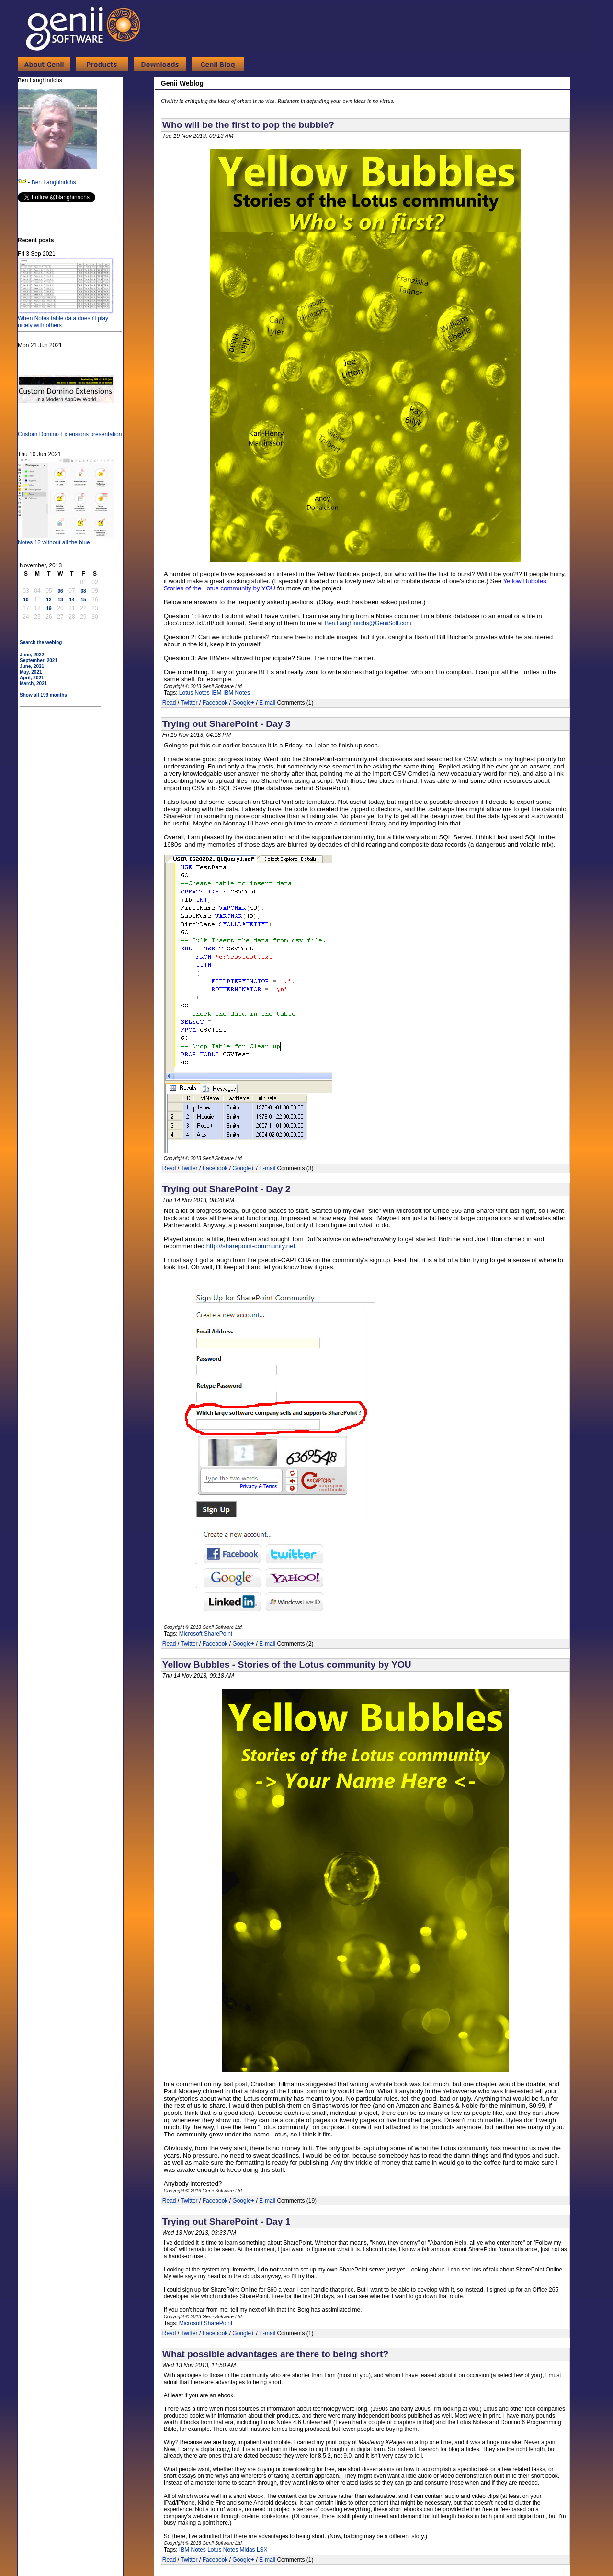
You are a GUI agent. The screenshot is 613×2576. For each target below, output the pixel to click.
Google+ (243, 703)
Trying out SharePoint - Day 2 (226, 1189)
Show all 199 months (43, 695)
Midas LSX (254, 2549)
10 (25, 599)
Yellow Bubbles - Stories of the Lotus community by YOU (286, 1665)
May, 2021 (31, 672)
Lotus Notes (194, 692)
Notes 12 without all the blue (66, 539)
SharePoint (218, 2323)
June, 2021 (32, 666)
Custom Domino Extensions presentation (70, 431)
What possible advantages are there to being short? (275, 2354)
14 (71, 599)
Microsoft (191, 2323)
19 (48, 608)
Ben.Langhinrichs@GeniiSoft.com (368, 623)
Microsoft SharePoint (205, 1633)
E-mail (267, 703)
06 (60, 591)
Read (169, 703)
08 (83, 591)
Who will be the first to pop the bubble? (248, 125)
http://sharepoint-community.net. (251, 1246)
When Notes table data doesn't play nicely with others (66, 318)
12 (48, 599)
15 (83, 599)
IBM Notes (236, 692)
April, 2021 (32, 677)
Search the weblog (41, 642)
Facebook (215, 703)
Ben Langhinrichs (54, 182)
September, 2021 (38, 660)
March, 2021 (33, 683)
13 (60, 599)
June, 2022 (32, 654)
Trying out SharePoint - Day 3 (226, 724)
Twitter (189, 703)
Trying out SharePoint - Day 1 (226, 2221)
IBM (216, 692)
